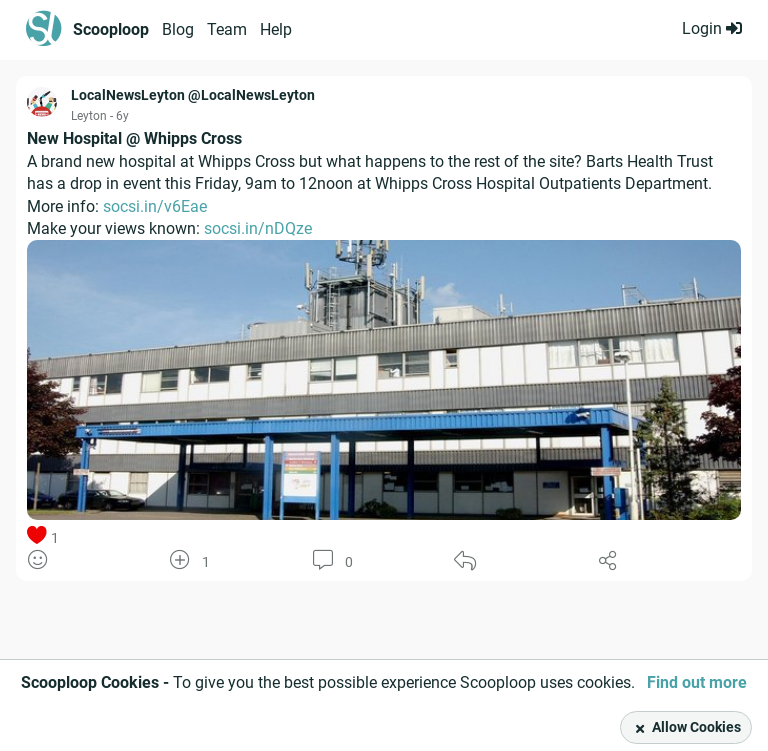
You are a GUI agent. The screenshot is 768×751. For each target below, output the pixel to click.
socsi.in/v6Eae (155, 206)
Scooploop (111, 29)
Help (276, 29)
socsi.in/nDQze (258, 228)
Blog (178, 29)
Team (227, 29)
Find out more (697, 682)
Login (712, 28)
